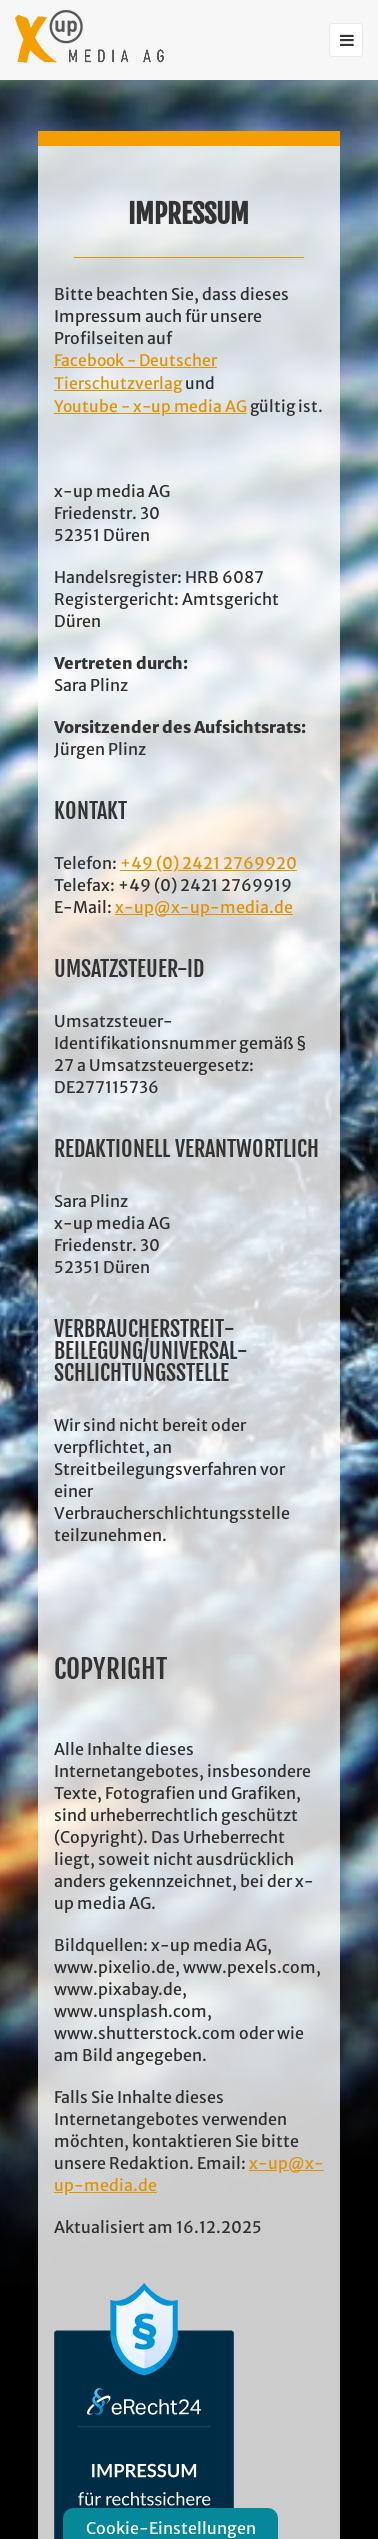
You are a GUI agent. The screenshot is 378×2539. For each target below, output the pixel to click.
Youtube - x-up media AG (150, 406)
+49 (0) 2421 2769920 (208, 863)
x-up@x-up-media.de (204, 907)
